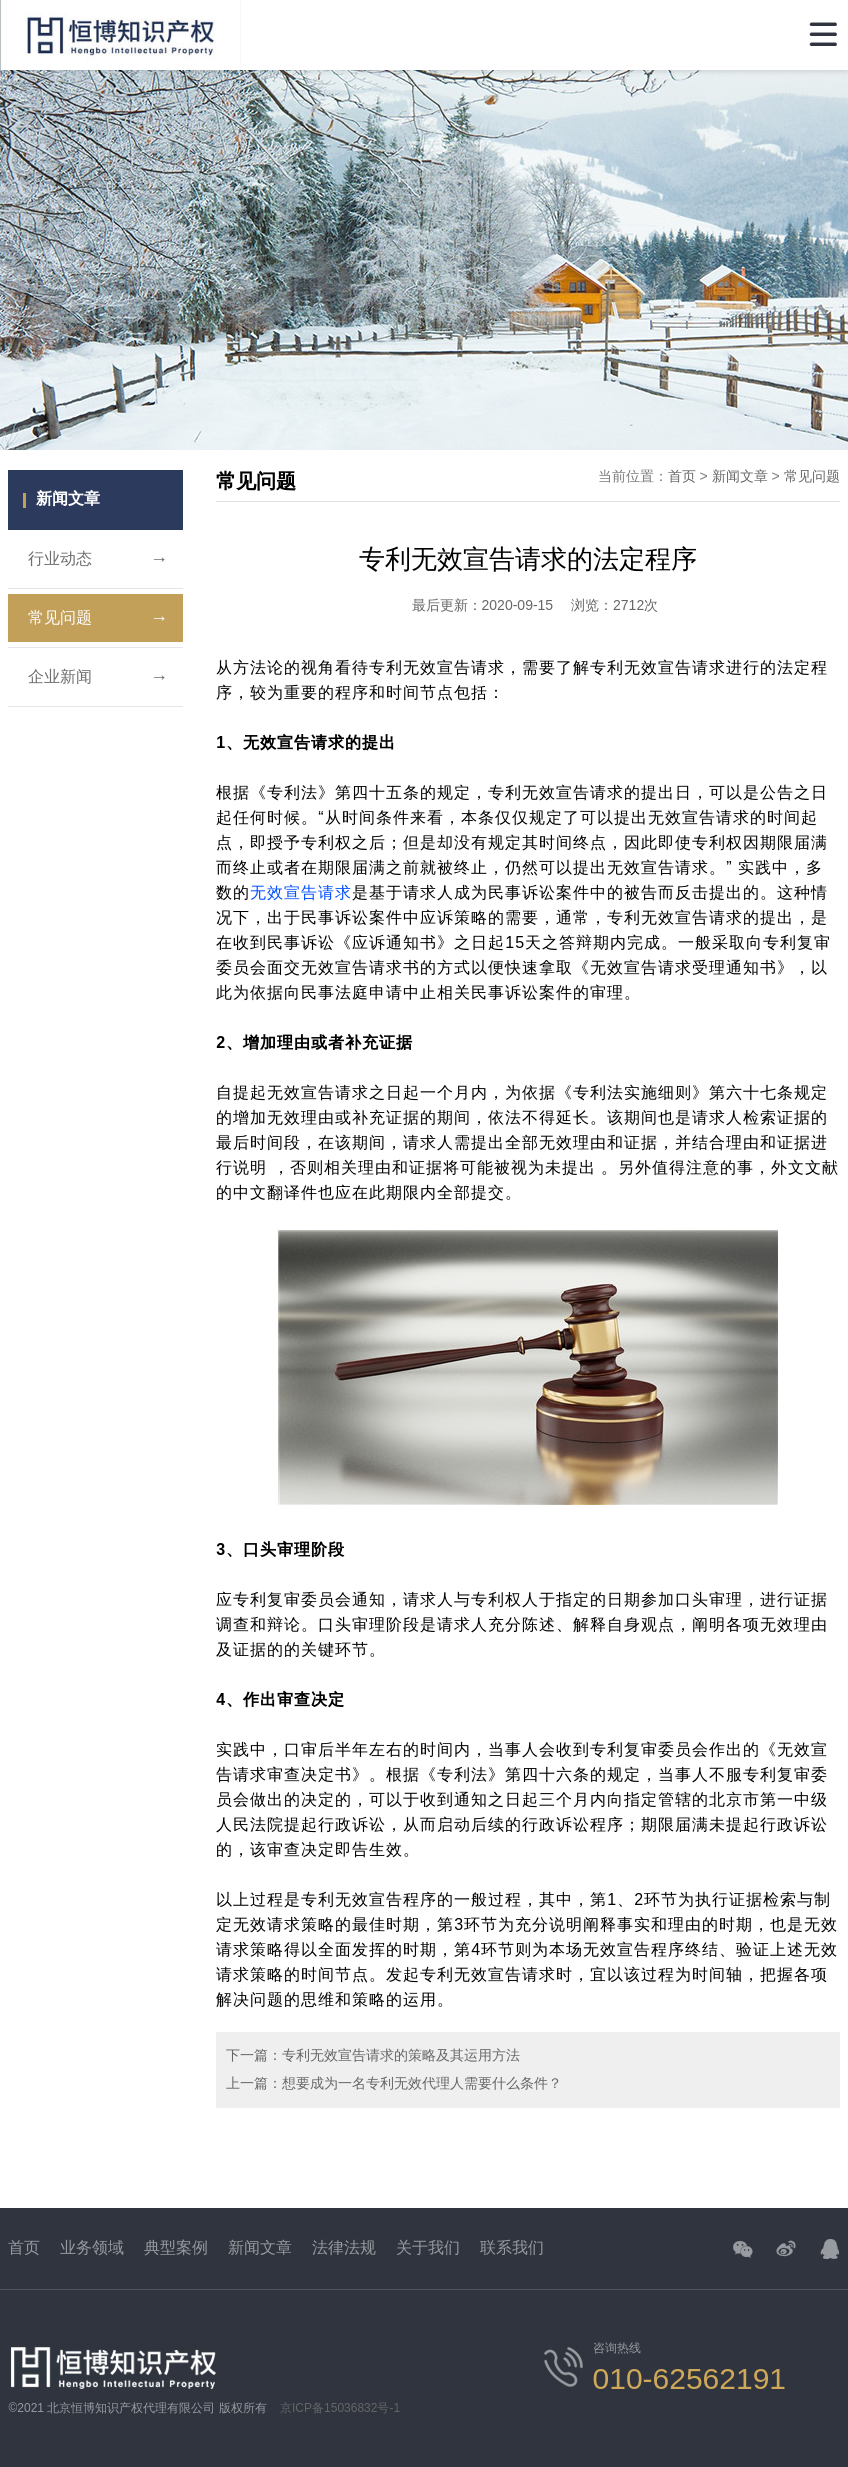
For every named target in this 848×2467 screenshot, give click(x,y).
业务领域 (92, 2247)
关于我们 (428, 2247)
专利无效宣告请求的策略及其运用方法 (401, 2055)
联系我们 (512, 2247)
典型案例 (176, 2247)
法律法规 (344, 2247)
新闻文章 (740, 476)
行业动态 (98, 559)
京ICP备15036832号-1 (340, 2408)
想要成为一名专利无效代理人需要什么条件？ (422, 2083)
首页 (682, 476)
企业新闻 (98, 677)
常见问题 (98, 618)
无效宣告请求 (301, 892)
